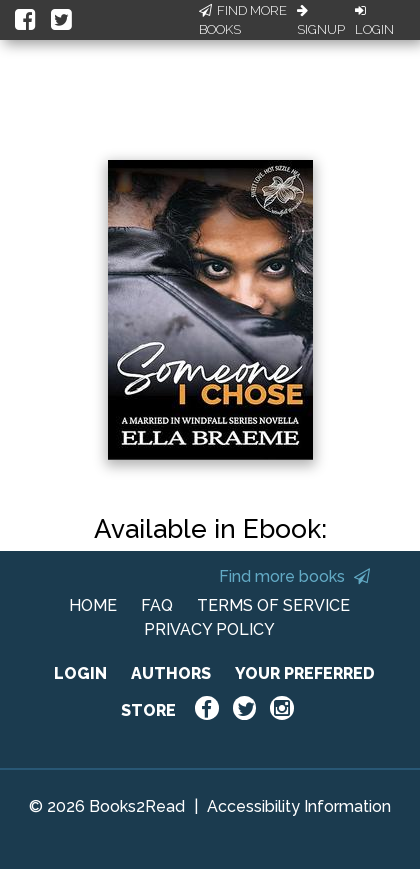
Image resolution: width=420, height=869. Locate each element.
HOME (93, 605)
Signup (321, 21)
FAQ (157, 605)
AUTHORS (171, 673)
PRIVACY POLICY (209, 629)
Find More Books (243, 20)
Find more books (294, 576)
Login (374, 21)
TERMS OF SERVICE (273, 605)
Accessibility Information (299, 806)
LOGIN (80, 673)
